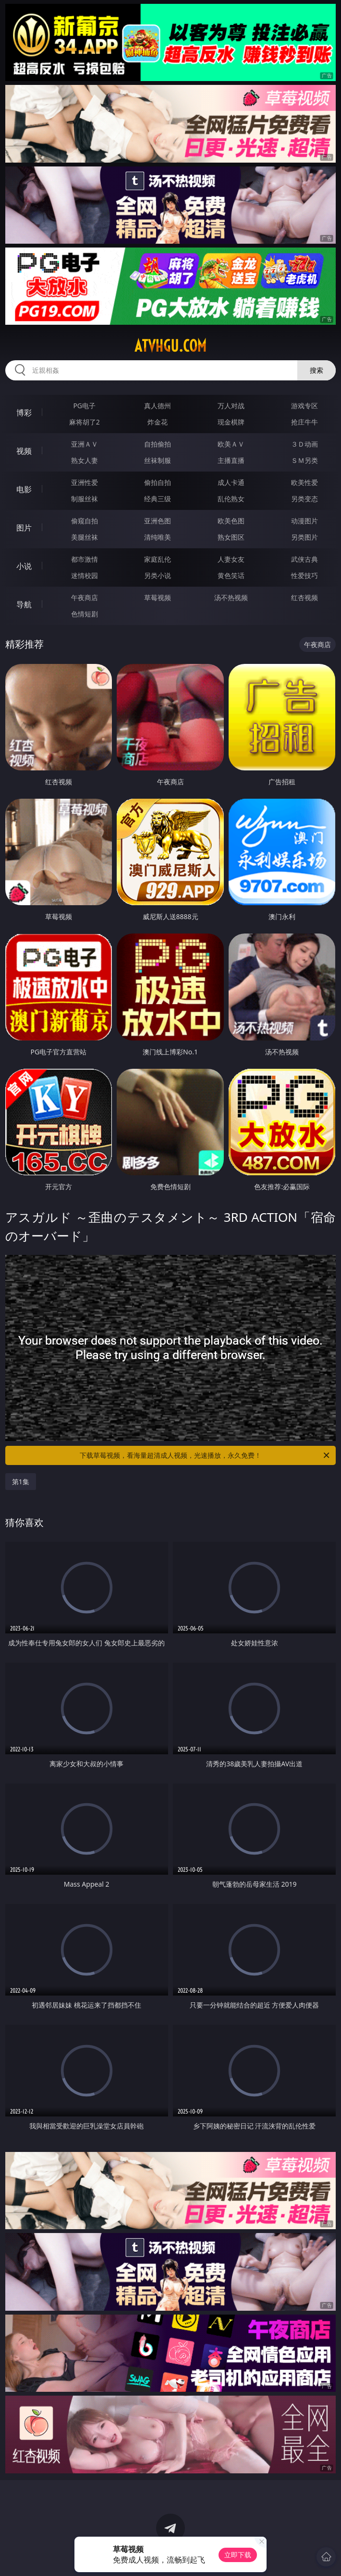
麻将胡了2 (84, 421)
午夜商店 (84, 597)
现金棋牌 (231, 421)
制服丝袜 (84, 498)
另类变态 (304, 498)
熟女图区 (231, 537)
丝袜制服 (157, 460)
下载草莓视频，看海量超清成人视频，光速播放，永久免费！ (205, 1455)
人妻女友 (231, 559)
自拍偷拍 (157, 444)
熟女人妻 (84, 460)
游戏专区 (304, 405)
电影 (24, 489)
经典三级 (157, 498)
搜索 (316, 370)
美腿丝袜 (84, 537)
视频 (24, 451)
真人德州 (157, 405)
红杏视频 (304, 597)
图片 (24, 527)
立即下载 (237, 2554)
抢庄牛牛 (304, 421)
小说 (24, 566)
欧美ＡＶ (231, 444)
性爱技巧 (304, 575)
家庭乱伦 (157, 559)
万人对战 (231, 405)
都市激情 (84, 559)
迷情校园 (84, 575)
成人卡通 (231, 482)
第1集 (20, 1481)
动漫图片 (304, 520)
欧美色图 (231, 520)
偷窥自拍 (84, 520)
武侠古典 (304, 559)
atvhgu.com (170, 345)
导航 (24, 604)
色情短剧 (84, 613)
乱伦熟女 (231, 498)
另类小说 (157, 575)
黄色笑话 (231, 575)
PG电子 (84, 405)
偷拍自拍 (157, 482)
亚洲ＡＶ (84, 444)
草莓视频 (157, 597)
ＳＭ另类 (304, 460)
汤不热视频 (231, 597)
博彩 (24, 412)
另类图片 (304, 537)
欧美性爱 (304, 482)
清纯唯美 (157, 537)
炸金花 (157, 421)
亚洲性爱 (84, 482)
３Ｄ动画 (304, 444)
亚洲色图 (157, 520)
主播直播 (231, 460)
